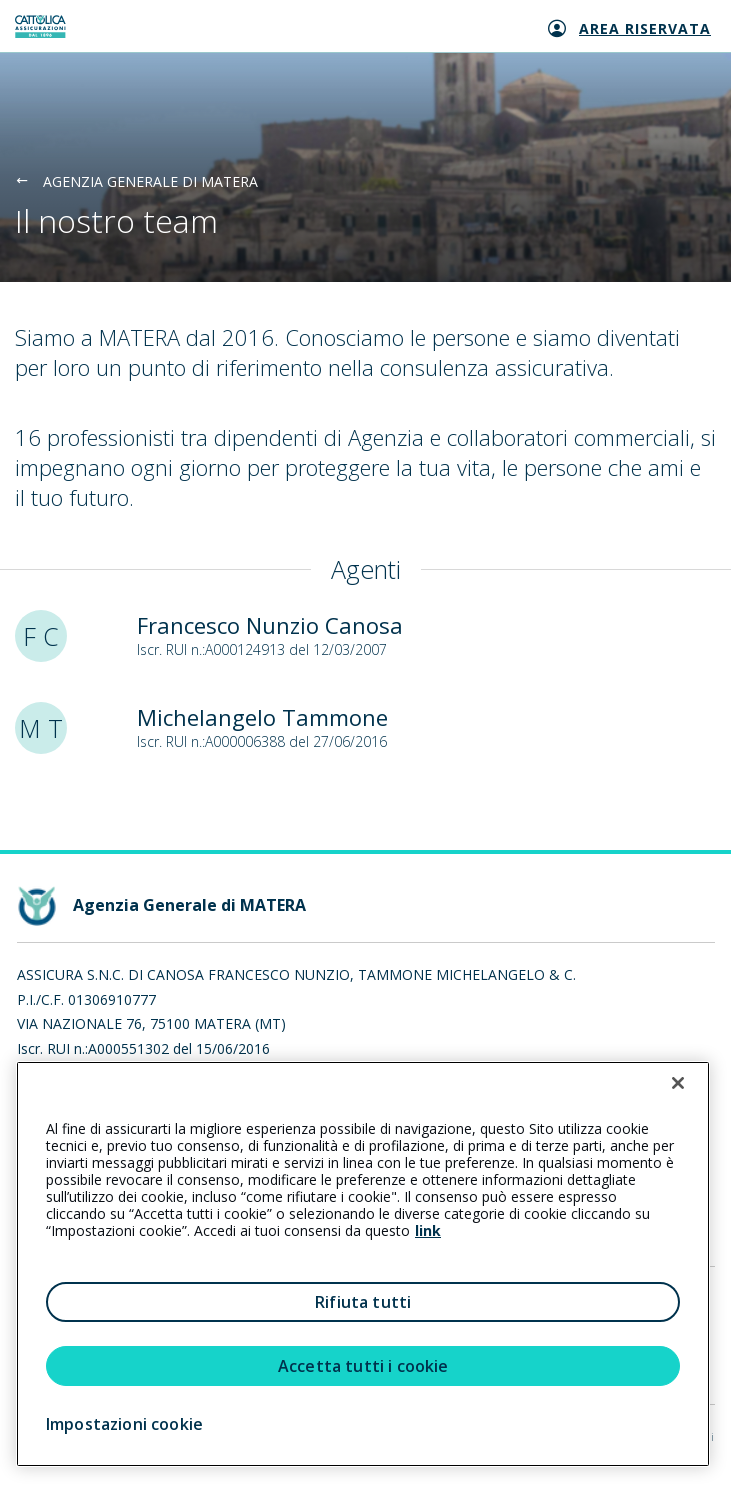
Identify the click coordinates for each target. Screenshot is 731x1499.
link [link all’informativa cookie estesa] (428, 1230)
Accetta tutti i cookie (363, 1366)
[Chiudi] (678, 1083)
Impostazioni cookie (124, 1424)
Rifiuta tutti (363, 1302)
